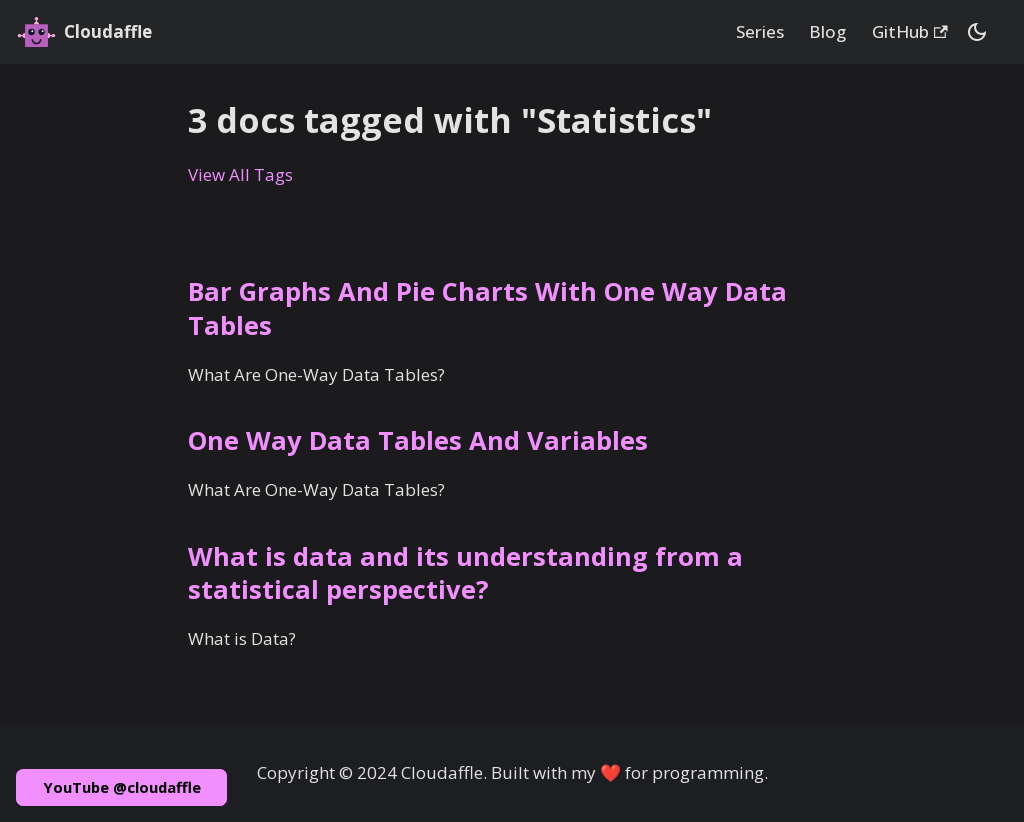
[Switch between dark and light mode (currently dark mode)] (977, 32)
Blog (827, 31)
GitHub (910, 31)
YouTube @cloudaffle (122, 787)
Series (760, 31)
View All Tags (240, 174)
